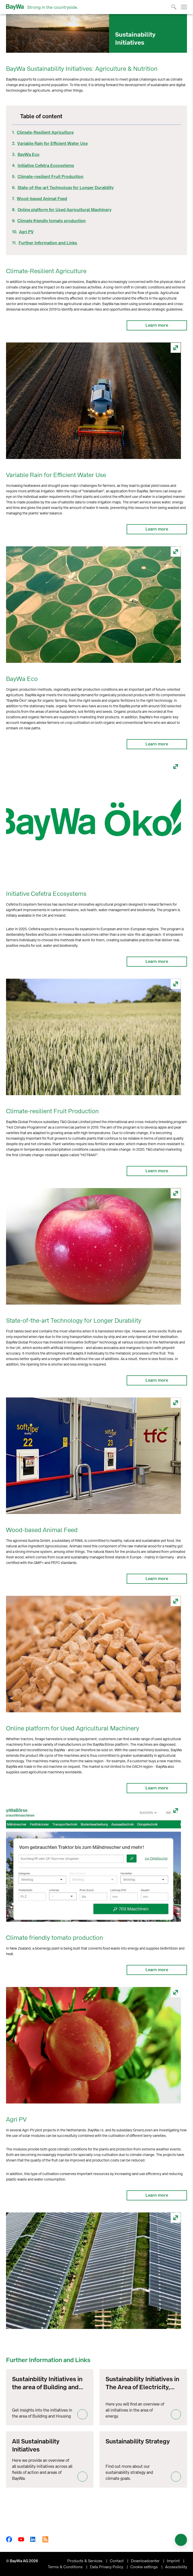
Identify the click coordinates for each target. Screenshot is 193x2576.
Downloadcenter (146, 2561)
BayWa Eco (28, 154)
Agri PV (26, 231)
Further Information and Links (48, 243)
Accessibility (176, 2567)
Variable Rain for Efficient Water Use (52, 143)
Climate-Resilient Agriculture (45, 132)
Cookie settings (144, 2567)
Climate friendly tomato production (51, 220)
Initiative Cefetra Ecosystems (46, 165)
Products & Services (85, 2561)
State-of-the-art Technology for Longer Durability (66, 187)
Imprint (174, 2561)
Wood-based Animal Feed (42, 198)
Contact (117, 2561)
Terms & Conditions (66, 2567)
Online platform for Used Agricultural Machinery (64, 209)
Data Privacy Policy (107, 2567)
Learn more (157, 325)
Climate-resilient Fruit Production (50, 176)
